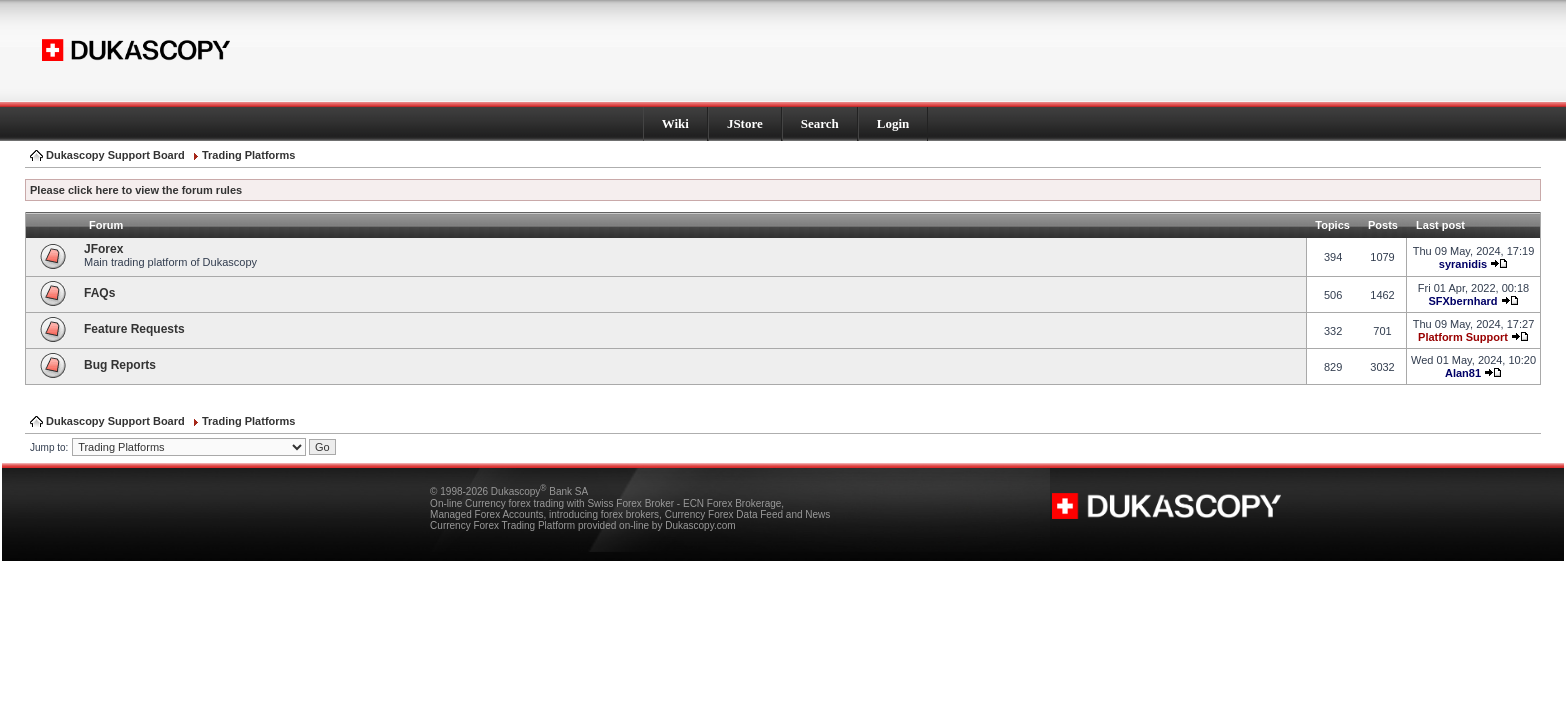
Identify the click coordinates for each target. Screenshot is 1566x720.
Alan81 (1463, 373)
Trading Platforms (249, 155)
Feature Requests (134, 329)
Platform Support (1463, 337)
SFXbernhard (1462, 301)
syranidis (1463, 264)
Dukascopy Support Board (115, 155)
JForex (103, 249)
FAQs (99, 293)
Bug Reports (120, 365)
